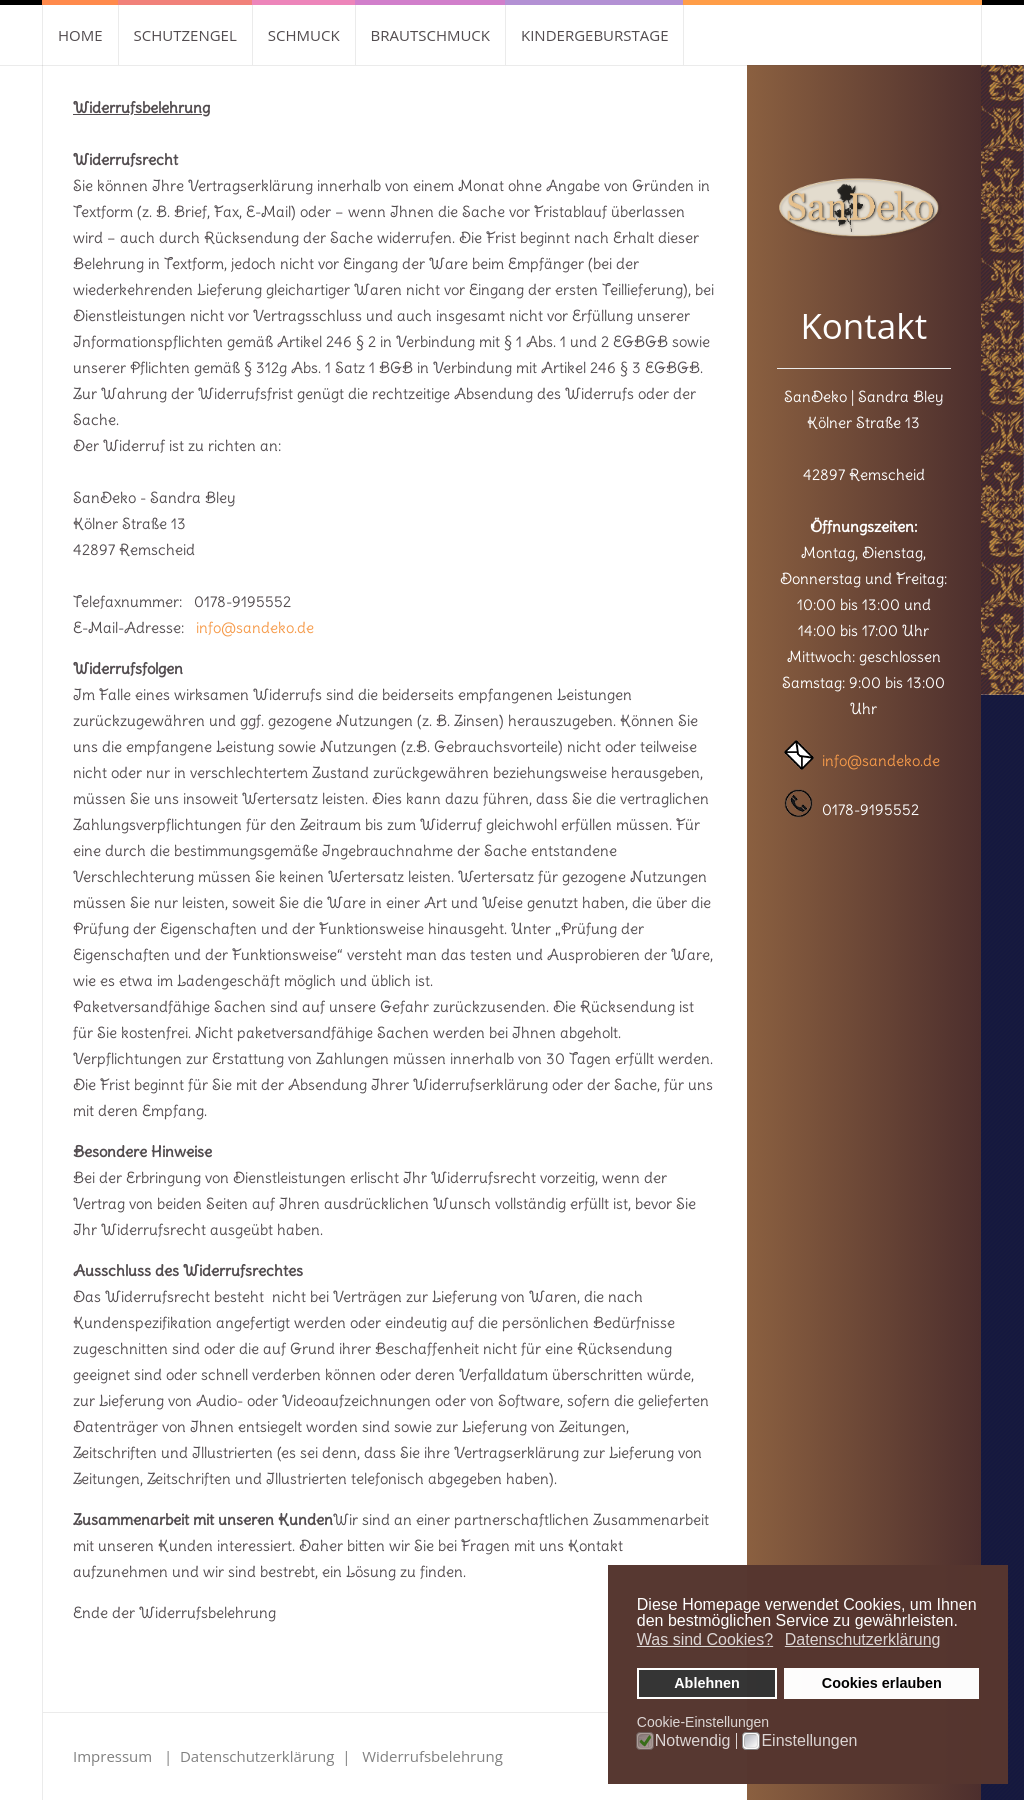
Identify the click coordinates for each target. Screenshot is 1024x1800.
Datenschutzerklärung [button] (863, 1639)
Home (80, 35)
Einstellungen (809, 1741)
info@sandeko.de (255, 627)
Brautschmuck (430, 35)
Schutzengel (185, 35)
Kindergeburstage (594, 35)
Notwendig (693, 1741)
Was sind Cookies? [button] (705, 1639)
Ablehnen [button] (707, 1683)
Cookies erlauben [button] (882, 1683)
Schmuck (304, 35)
